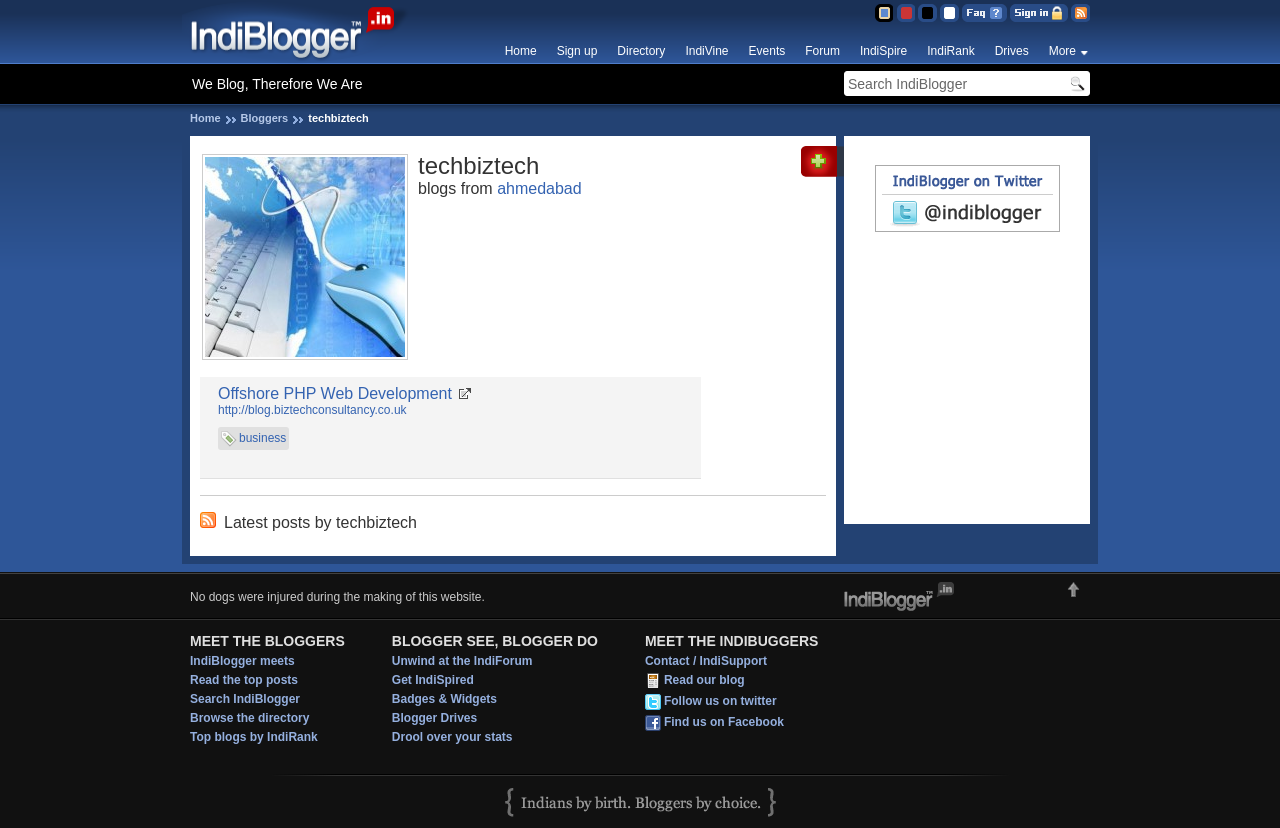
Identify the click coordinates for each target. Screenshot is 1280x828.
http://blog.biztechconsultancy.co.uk (312, 410)
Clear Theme (949, 13)
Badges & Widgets (444, 699)
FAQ (984, 13)
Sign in (1039, 13)
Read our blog (704, 680)
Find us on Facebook (724, 722)
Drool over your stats (452, 737)
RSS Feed (1080, 13)
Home (521, 51)
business (262, 438)
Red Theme (905, 13)
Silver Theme (927, 13)
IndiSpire (883, 51)
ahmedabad (539, 188)
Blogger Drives (434, 718)
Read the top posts (244, 680)
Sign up (577, 51)
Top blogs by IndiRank (254, 737)
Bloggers (265, 118)
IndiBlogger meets (242, 661)
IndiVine (706, 51)
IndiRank (950, 51)
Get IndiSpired (433, 680)
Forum (822, 51)
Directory (641, 51)
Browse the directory (249, 718)
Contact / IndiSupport (706, 661)
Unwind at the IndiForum (462, 661)
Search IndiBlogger (245, 699)
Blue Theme (883, 13)
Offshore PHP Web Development (335, 393)
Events (767, 51)
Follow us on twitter (720, 701)
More (1062, 51)
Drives (1012, 51)
